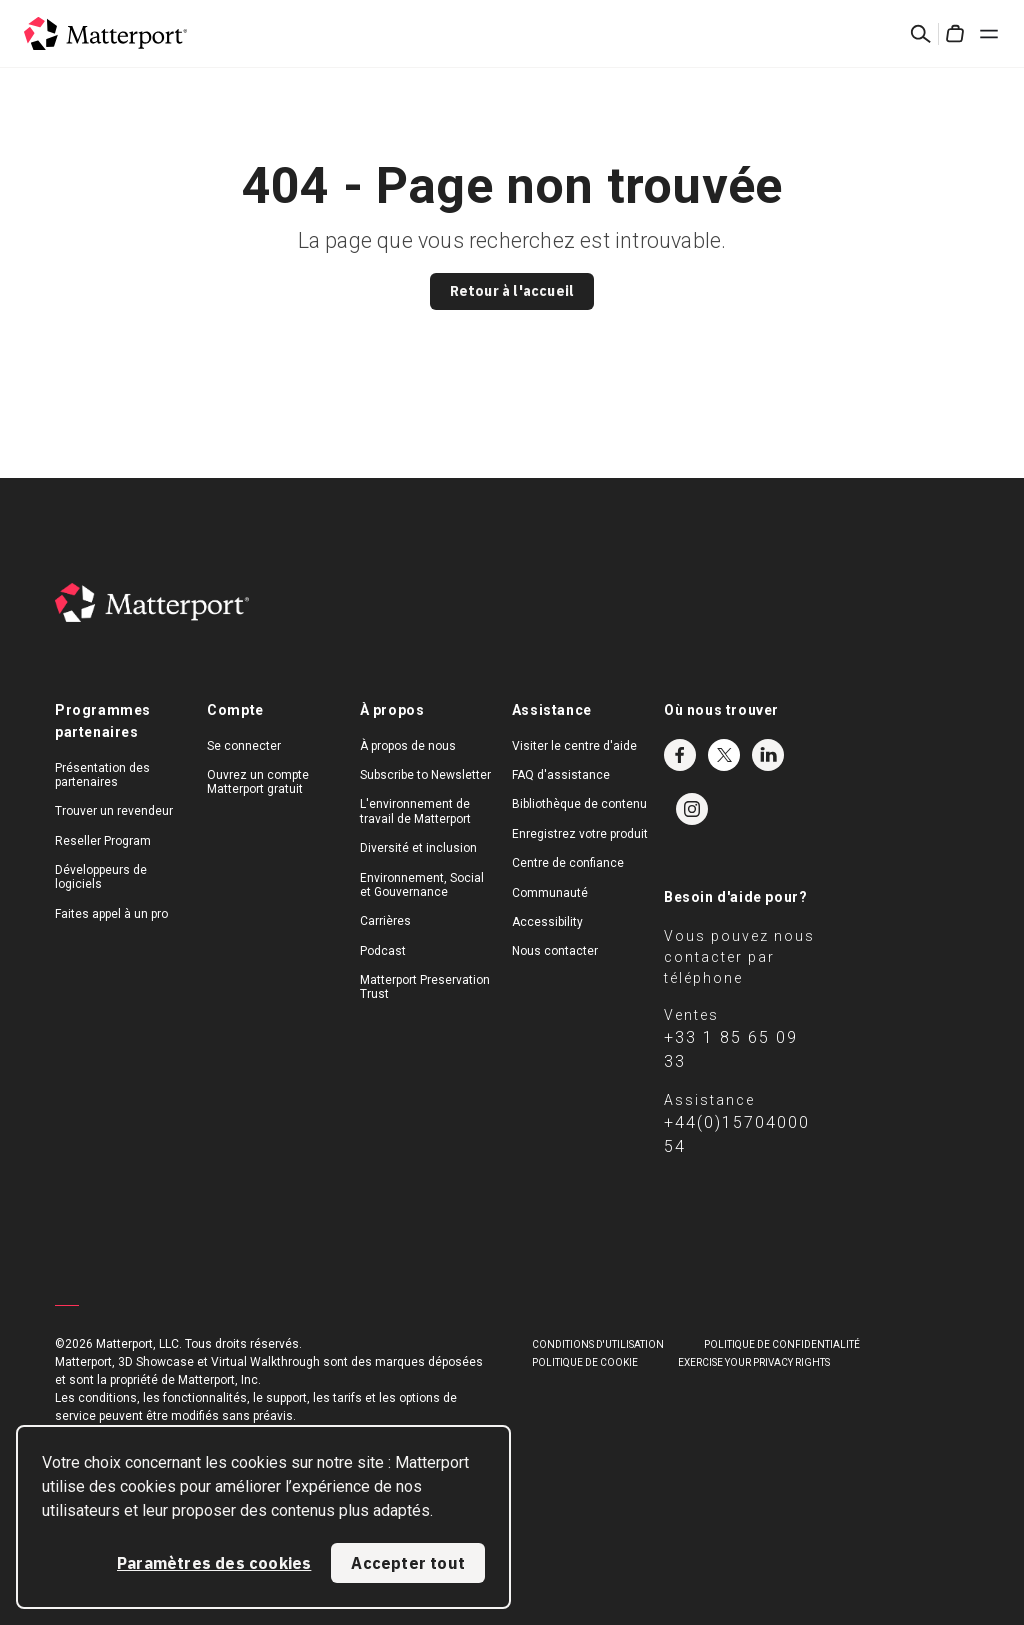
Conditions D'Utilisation (598, 1344)
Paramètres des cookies (214, 1563)
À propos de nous (408, 746)
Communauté (550, 893)
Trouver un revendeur (114, 811)
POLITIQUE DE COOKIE (585, 1362)
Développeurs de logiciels (101, 877)
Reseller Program (103, 841)
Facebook (680, 755)
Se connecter (244, 746)
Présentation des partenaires (102, 775)
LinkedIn (768, 755)
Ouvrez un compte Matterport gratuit (258, 782)
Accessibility (547, 922)
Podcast (383, 951)
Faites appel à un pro (111, 914)
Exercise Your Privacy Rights (754, 1362)
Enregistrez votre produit (580, 834)
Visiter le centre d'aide (574, 746)
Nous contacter (555, 951)
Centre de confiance (568, 863)
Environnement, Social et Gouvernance (422, 885)
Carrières (385, 921)
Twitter (724, 755)
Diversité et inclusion (418, 848)
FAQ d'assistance (561, 775)
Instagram (692, 809)
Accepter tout (408, 1563)
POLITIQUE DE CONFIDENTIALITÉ (782, 1344)
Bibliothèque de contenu (579, 804)
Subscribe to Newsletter (425, 775)
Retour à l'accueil (512, 291)
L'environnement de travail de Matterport (415, 811)
